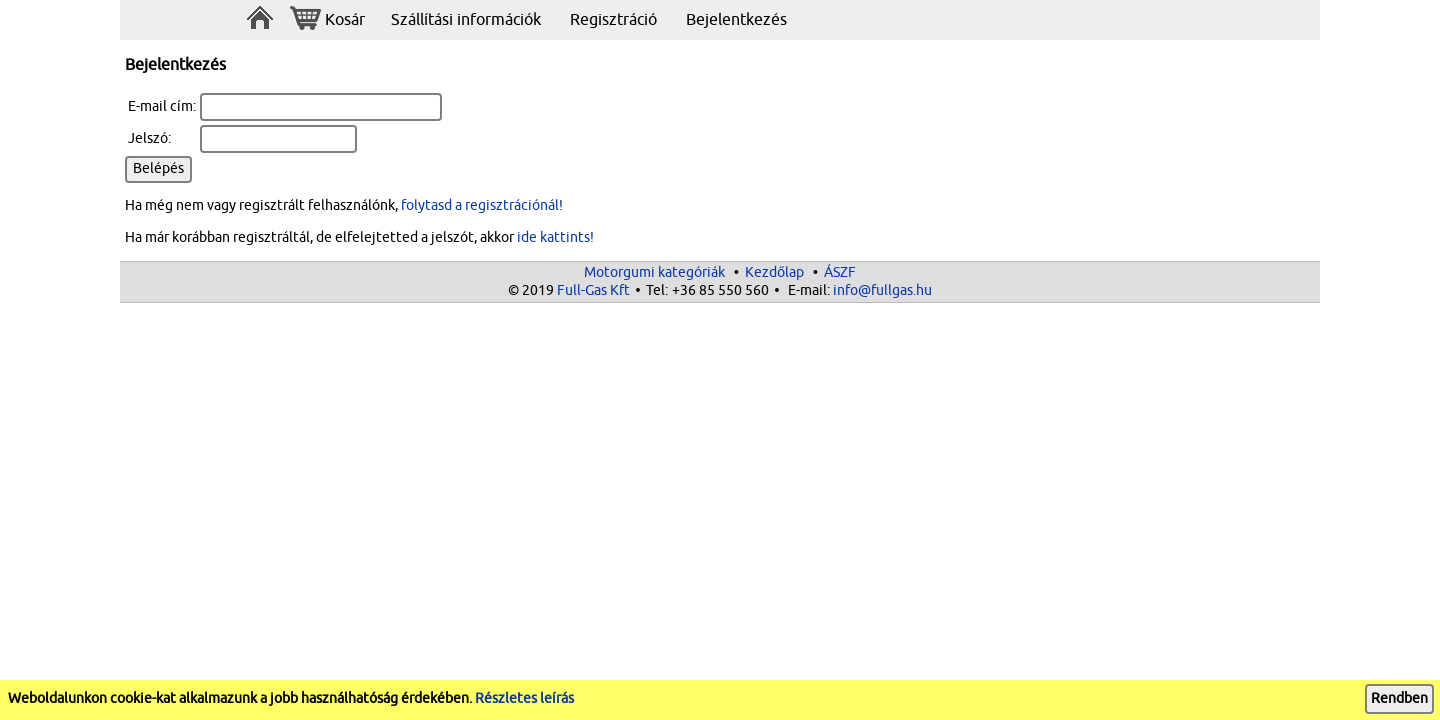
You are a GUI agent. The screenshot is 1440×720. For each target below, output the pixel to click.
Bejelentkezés (736, 20)
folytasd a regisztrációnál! (482, 205)
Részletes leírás (524, 698)
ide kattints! (555, 237)
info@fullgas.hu (882, 290)
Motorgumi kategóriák (654, 272)
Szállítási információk (466, 20)
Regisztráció (613, 20)
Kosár (327, 20)
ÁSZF (840, 272)
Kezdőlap (774, 272)
